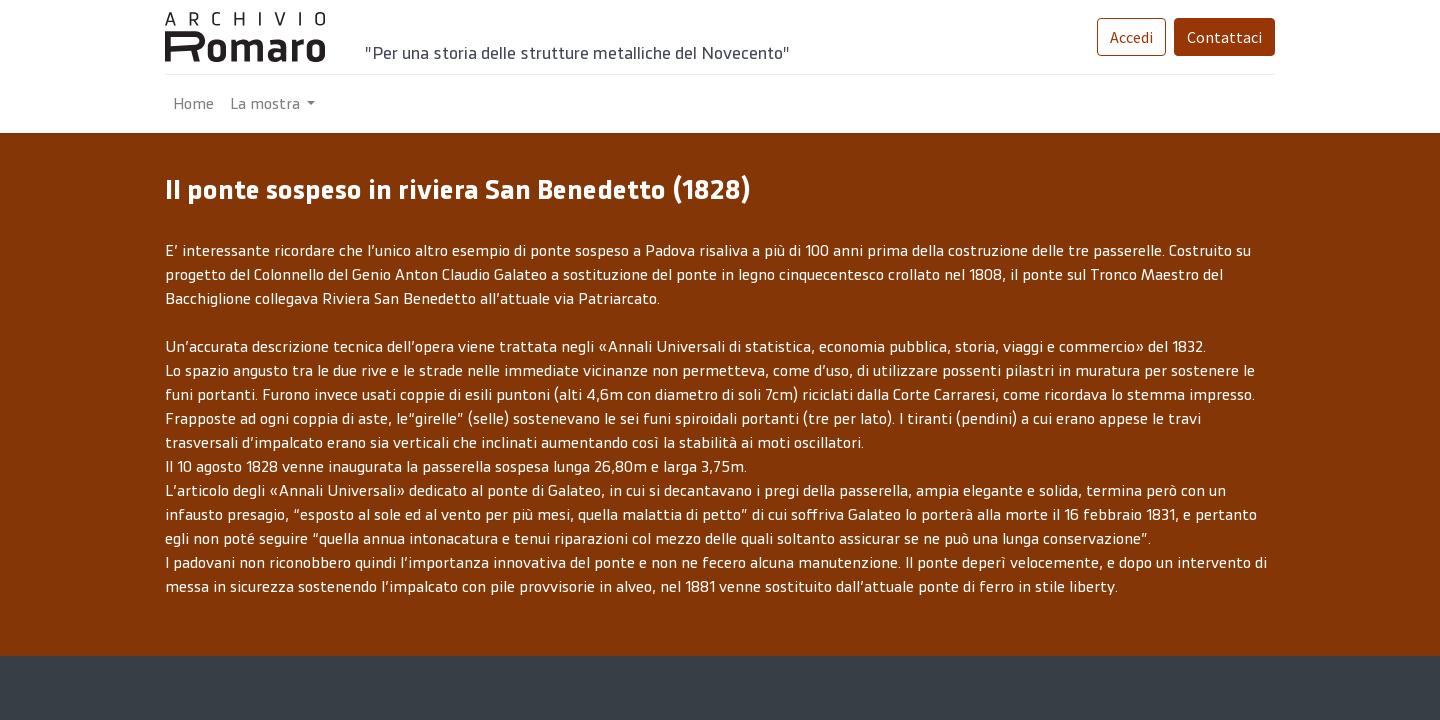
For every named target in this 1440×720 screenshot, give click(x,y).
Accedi (1131, 37)
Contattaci (1224, 37)
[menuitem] (193, 104)
